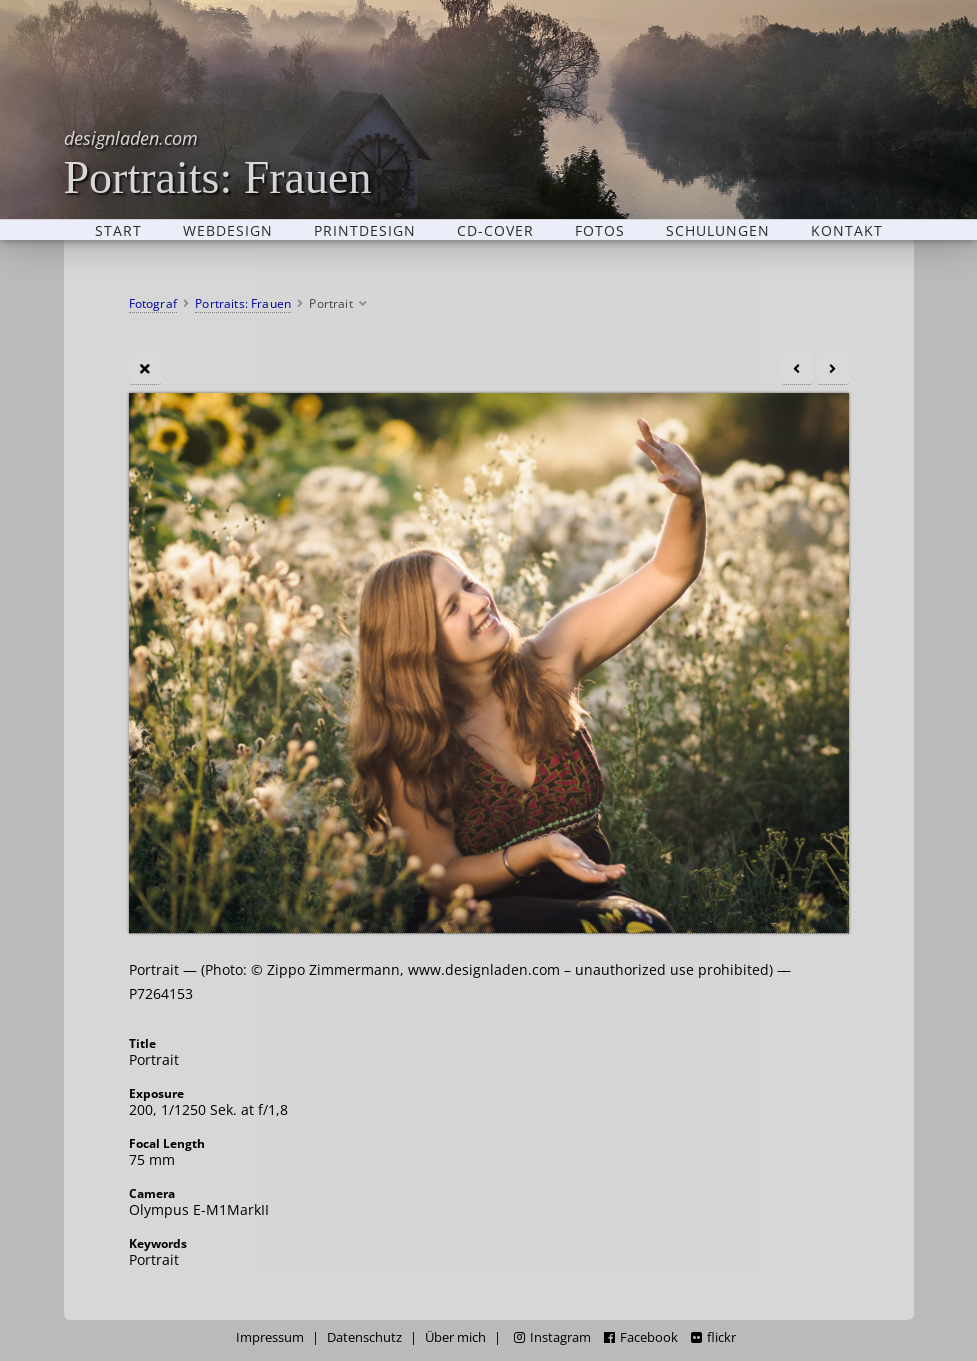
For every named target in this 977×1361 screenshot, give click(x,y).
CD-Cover (495, 230)
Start (118, 230)
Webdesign (228, 230)
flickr (713, 1337)
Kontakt (847, 230)
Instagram (552, 1337)
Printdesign (365, 230)
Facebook (641, 1337)
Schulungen (718, 230)
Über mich (455, 1337)
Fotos (600, 230)
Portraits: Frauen (218, 162)
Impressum (270, 1337)
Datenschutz (364, 1337)
